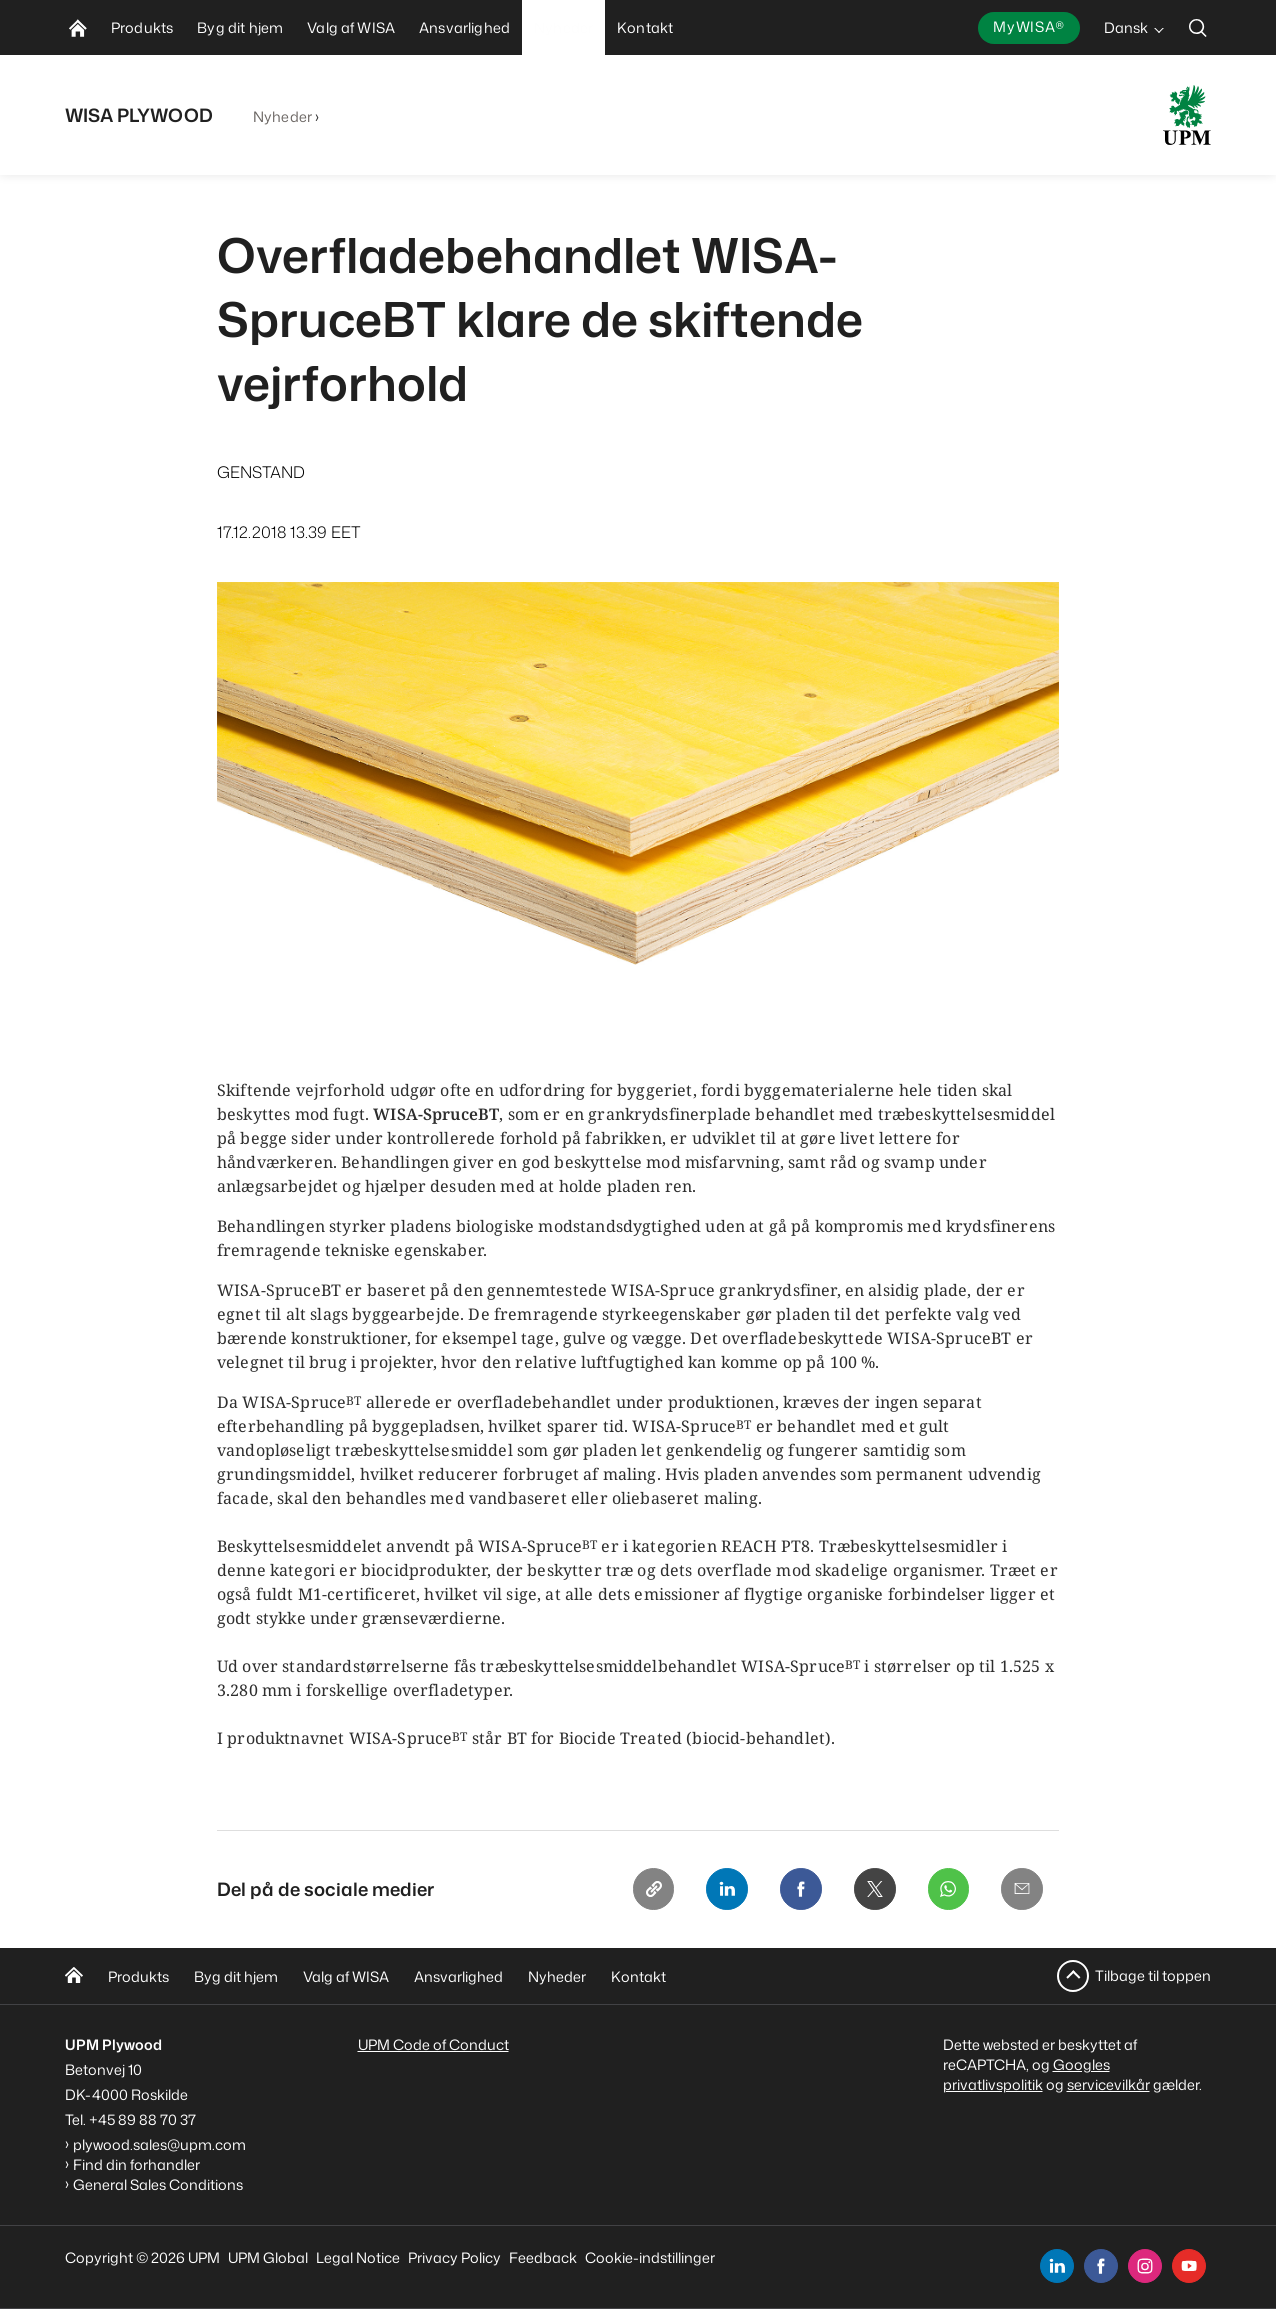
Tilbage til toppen (1153, 1975)
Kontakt (638, 1976)
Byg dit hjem (236, 1976)
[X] (869, 1890)
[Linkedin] (717, 1890)
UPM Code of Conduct (433, 2044)
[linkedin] (1057, 2266)
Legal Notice (358, 2257)
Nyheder (282, 116)
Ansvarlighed (458, 1976)
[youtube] (1189, 2266)
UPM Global (268, 2257)
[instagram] (1145, 2266)
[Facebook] (793, 1890)
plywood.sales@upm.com (159, 2144)
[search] (1198, 27)
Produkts (138, 1976)
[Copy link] (641, 1890)
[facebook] (1101, 2266)
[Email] (1021, 1890)
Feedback (543, 2257)
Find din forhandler (136, 2164)
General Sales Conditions (158, 2184)
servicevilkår (1108, 2084)
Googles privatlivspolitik (1026, 2074)
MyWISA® (1029, 26)
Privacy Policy (454, 2257)
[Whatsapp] (945, 1890)
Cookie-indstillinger (650, 2257)
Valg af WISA (346, 1976)
